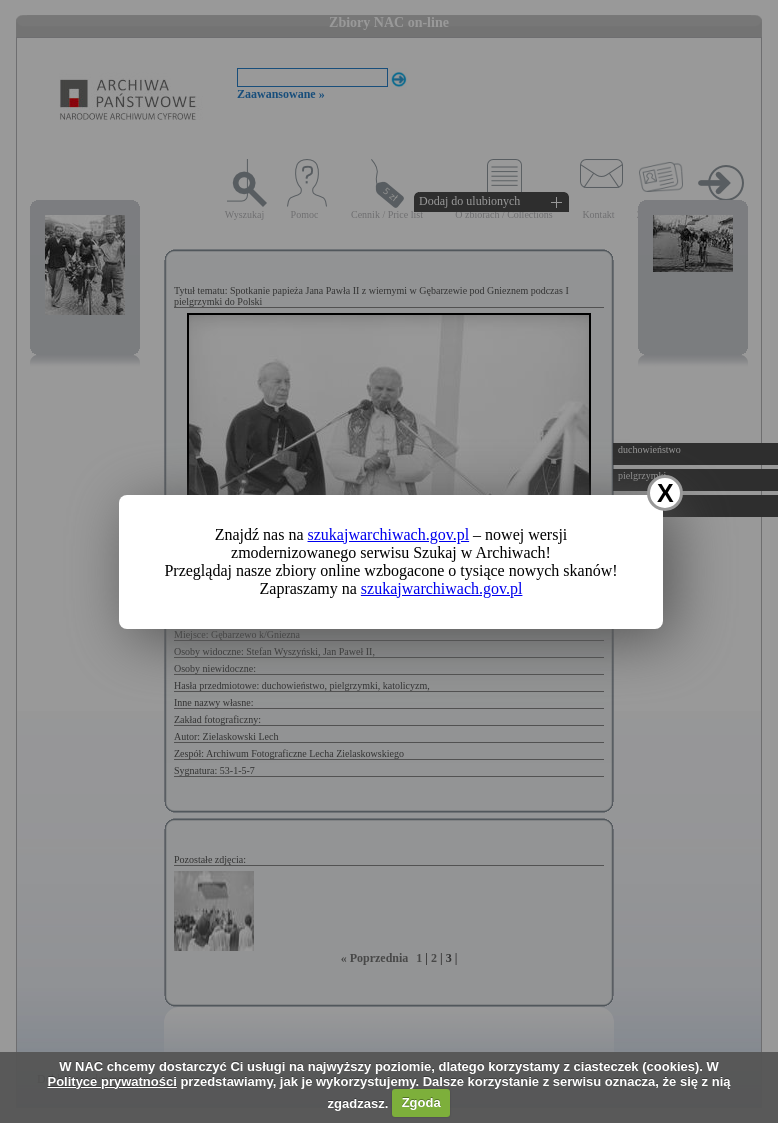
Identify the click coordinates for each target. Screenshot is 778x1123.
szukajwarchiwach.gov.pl (389, 534)
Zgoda (421, 1102)
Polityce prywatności (111, 1081)
